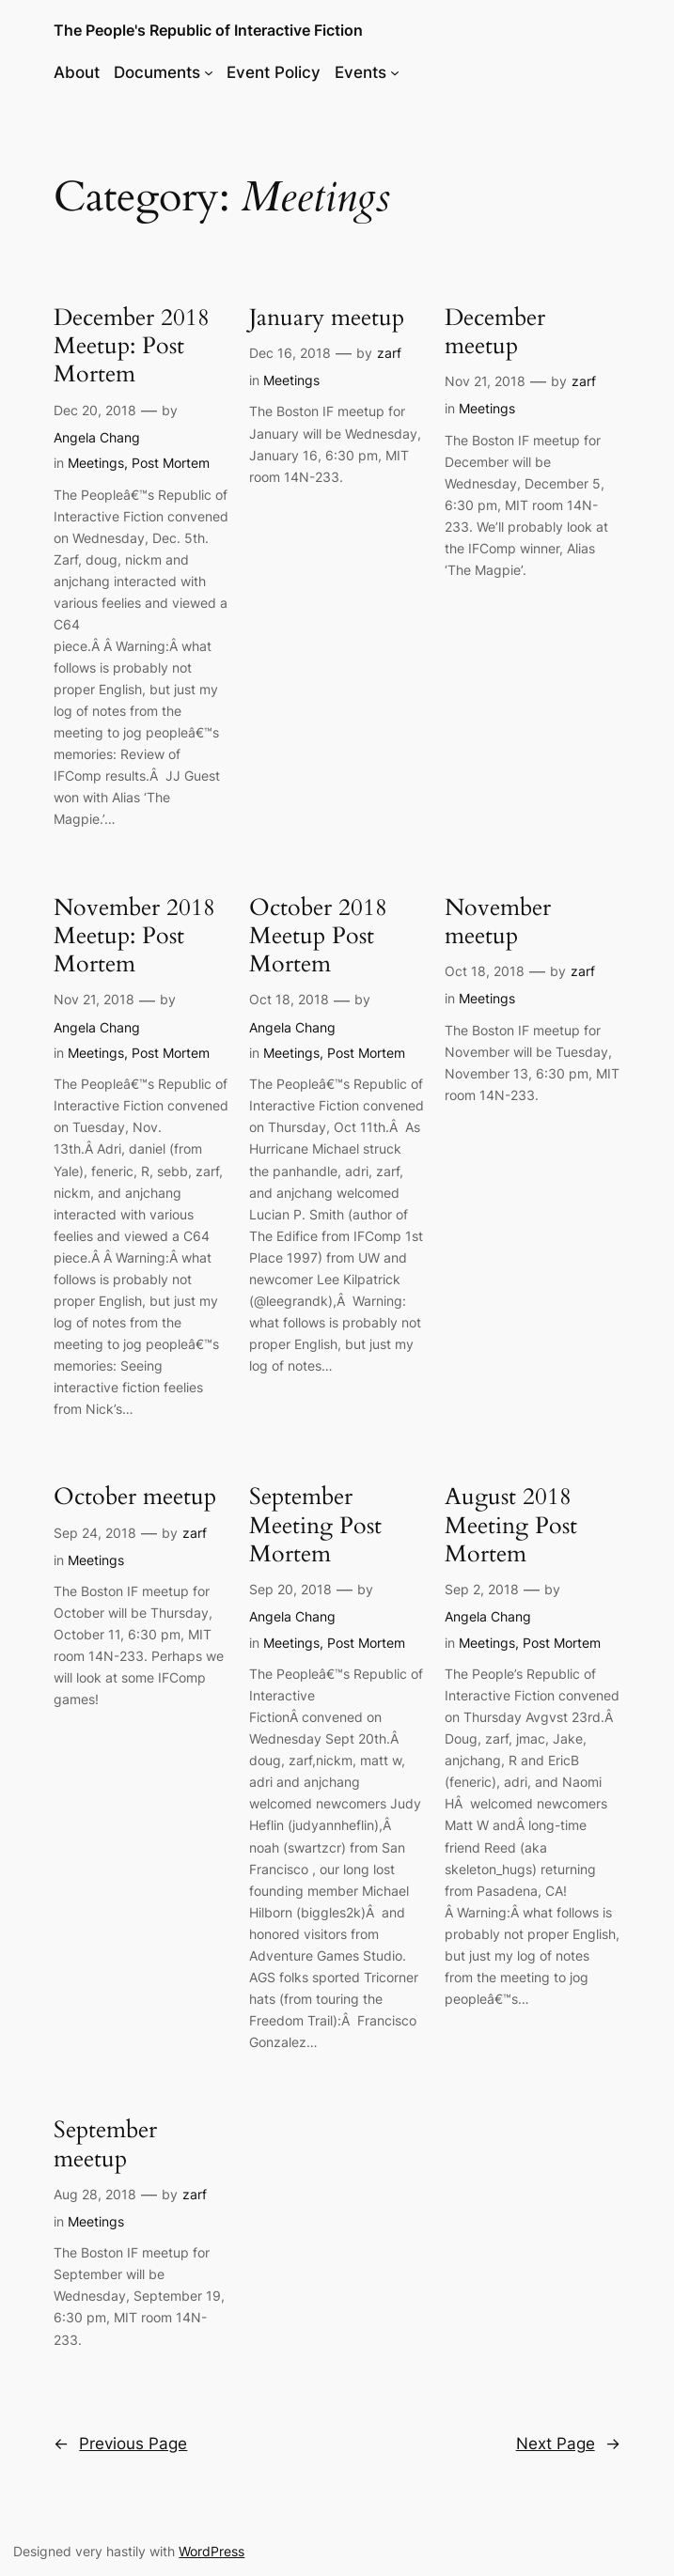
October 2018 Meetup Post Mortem (318, 936)
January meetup (326, 317)
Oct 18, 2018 (289, 999)
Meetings (96, 463)
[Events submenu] (395, 72)
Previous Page (120, 2443)
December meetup (495, 332)
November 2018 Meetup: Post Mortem (134, 936)
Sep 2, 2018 (482, 1589)
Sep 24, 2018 (95, 1533)
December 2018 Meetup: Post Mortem (132, 346)
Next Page (568, 2443)
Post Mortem (171, 463)
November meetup (498, 922)
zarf (389, 353)
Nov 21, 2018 (485, 381)
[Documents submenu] (208, 72)
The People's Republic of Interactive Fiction (208, 30)
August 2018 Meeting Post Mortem (511, 1525)
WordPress (211, 2551)
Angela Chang (97, 437)
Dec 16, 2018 (290, 353)
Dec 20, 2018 (95, 410)
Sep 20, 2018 (290, 1589)
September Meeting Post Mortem (315, 1525)
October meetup (135, 1496)
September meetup (105, 2144)
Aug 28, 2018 (95, 2194)
